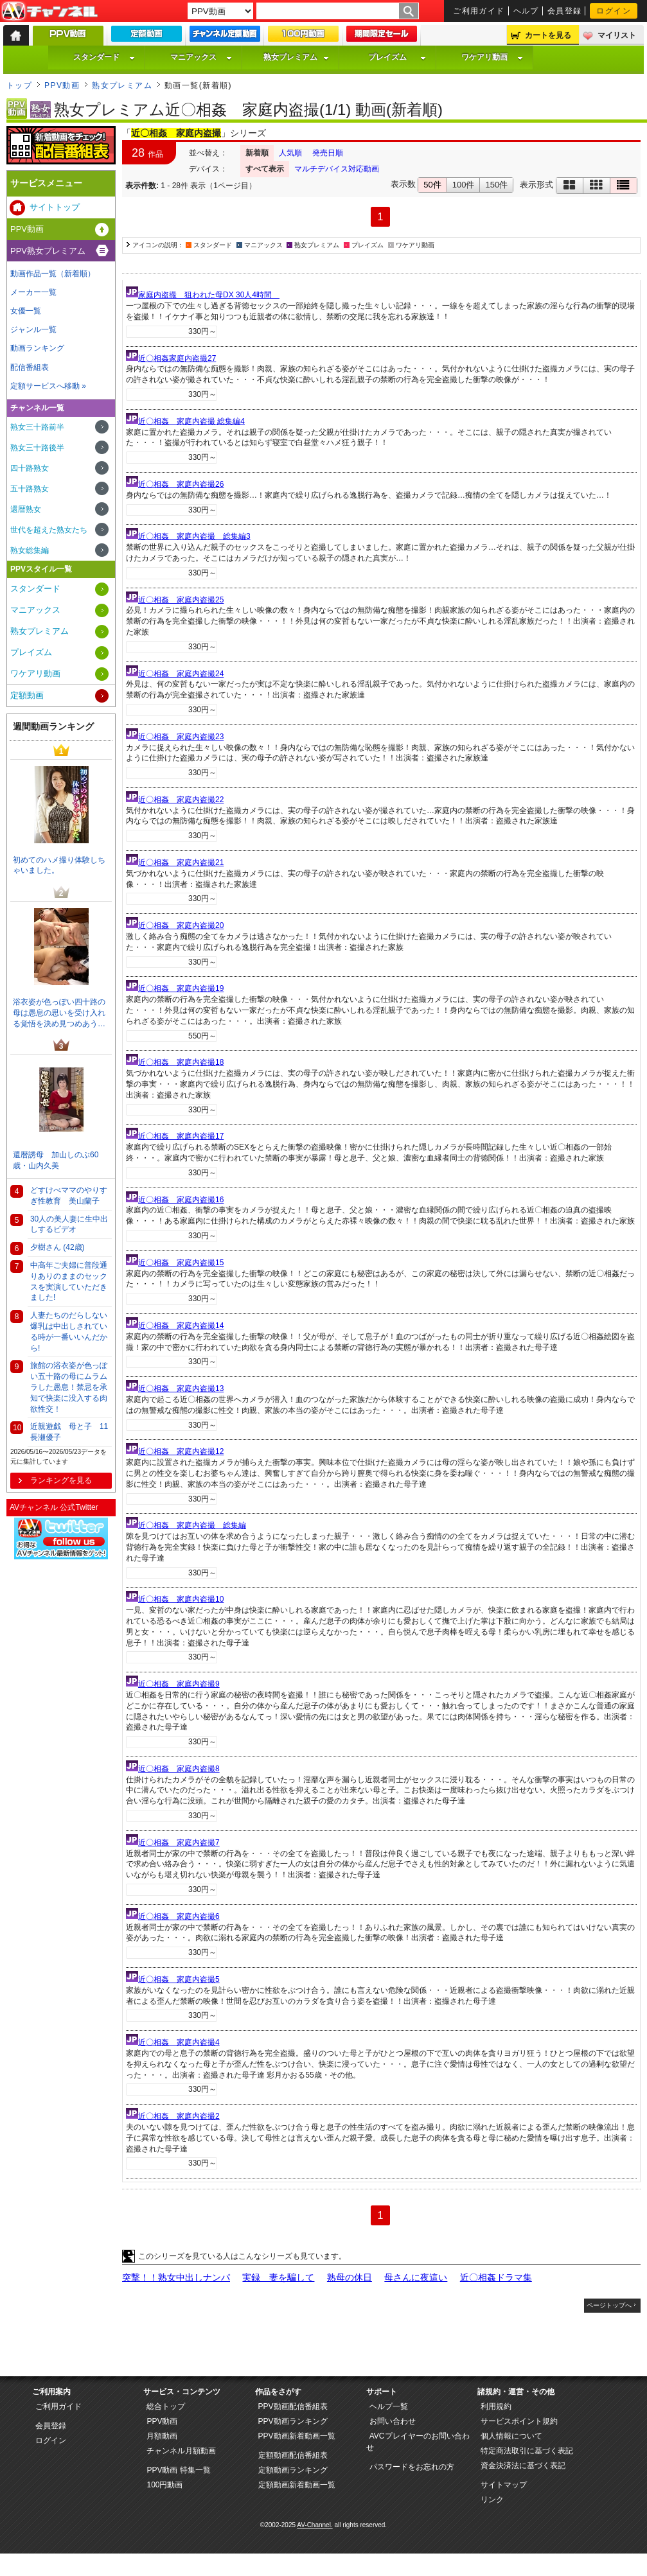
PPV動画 (62, 85)
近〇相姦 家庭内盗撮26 (181, 484)
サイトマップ (504, 2484)
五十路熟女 (29, 488)
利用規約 (496, 2406)
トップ (19, 85)
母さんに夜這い (415, 2277)
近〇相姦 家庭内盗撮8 (179, 1768)
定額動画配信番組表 (293, 2455)
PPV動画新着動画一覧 (296, 2435)
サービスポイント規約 (519, 2421)
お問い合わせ (392, 2421)
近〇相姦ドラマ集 (496, 2277)
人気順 (290, 152)
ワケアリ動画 (492, 57)
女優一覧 (25, 310)
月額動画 (161, 2435)
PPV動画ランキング (293, 2421)
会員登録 (564, 10)
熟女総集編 (29, 550)
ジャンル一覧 (33, 329)
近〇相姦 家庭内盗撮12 (181, 1451)
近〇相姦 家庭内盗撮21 (181, 862)
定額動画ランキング (293, 2470)
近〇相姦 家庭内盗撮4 (179, 2042)
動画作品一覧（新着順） (52, 273)
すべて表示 (264, 168)
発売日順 (327, 152)
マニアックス (201, 57)
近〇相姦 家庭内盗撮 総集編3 (194, 536)
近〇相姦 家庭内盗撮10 (181, 1599)
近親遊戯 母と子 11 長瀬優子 (71, 1432)
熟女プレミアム (296, 57)
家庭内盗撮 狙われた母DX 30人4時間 (208, 294)
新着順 (257, 152)
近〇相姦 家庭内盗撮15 (181, 1262)
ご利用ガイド (479, 10)
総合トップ (165, 2406)
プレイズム (397, 57)
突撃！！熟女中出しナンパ (176, 2277)
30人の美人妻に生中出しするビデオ (69, 1224)
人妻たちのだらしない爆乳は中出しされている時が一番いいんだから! (68, 1331)
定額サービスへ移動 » (48, 385)
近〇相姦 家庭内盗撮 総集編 (192, 1525)
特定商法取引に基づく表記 (527, 2450)
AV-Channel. (314, 2524)
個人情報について (511, 2435)
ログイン (613, 10)
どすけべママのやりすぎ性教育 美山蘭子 (68, 1195)
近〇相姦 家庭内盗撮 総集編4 (191, 421)
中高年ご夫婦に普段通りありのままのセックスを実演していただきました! (68, 1281)
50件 (432, 184)
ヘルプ (526, 10)
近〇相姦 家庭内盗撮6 (179, 1916)
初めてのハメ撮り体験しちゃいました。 (59, 865)
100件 (463, 184)
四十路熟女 (29, 468)
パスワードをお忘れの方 (411, 2466)
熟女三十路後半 (37, 447)
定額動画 (27, 695)
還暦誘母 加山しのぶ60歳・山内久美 (55, 1160)
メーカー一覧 (33, 292)
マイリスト (617, 35)
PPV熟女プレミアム (47, 251)
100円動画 (164, 2484)
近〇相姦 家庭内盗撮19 (181, 988)
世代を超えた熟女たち (48, 529)
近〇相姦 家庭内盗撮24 (181, 673)
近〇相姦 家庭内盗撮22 (181, 799)
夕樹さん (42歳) (57, 1247)
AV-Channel (49, 11)
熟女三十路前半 (37, 427)
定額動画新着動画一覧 (296, 2484)
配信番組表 (29, 367)
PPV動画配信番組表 (293, 2406)
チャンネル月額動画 (181, 2450)
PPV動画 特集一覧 (178, 2470)
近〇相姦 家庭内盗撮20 (181, 925)
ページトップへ (609, 2305)
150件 (496, 184)
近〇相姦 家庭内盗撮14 (181, 1325)
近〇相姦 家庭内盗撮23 (181, 736)
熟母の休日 (349, 2277)
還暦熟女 (25, 509)
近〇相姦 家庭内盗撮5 (179, 1979)
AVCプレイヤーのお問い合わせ (418, 2441)
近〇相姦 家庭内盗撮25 (181, 599)
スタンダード (104, 57)
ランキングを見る (61, 1480)
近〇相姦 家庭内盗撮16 (181, 1199)
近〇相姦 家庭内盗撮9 (179, 1683)
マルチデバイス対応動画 (336, 168)
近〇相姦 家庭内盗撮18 (181, 1062)
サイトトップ (55, 207)
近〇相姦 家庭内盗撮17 (181, 1136)
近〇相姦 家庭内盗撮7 (179, 1842)
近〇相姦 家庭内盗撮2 (179, 2116)
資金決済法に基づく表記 (523, 2465)
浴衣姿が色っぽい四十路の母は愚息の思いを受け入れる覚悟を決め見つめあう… (59, 1012)
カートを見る (548, 35)
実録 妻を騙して (278, 2277)
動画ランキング (37, 348)
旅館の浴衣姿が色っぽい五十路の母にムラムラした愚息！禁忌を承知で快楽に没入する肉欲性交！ (68, 1387)
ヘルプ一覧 (388, 2406)
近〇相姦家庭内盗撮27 (177, 358)
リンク (492, 2499)
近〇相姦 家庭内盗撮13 (181, 1388)
